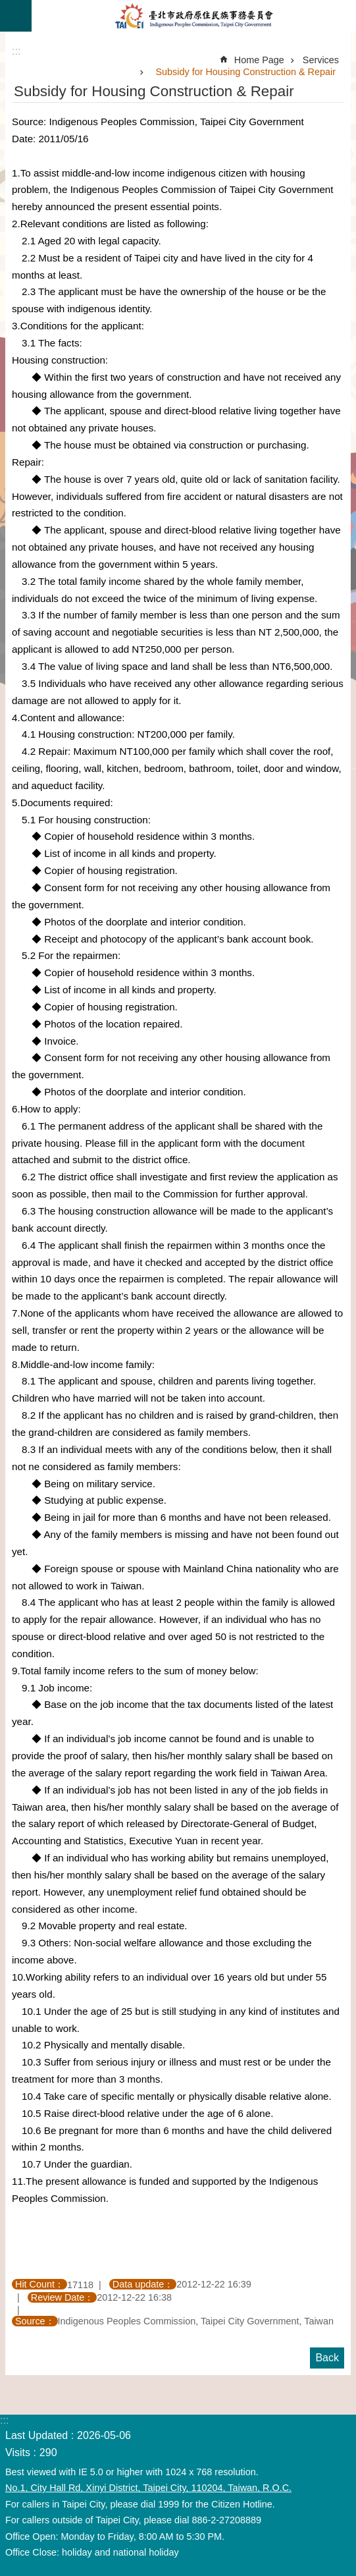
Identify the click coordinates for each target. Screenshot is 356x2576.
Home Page (259, 60)
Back (327, 2357)
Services (321, 60)
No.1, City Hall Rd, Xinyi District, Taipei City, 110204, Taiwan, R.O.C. (148, 2487)
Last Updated (36, 2435)
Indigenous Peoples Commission (194, 16)
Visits (17, 2452)
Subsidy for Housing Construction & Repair (245, 72)
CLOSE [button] (16, 16)
